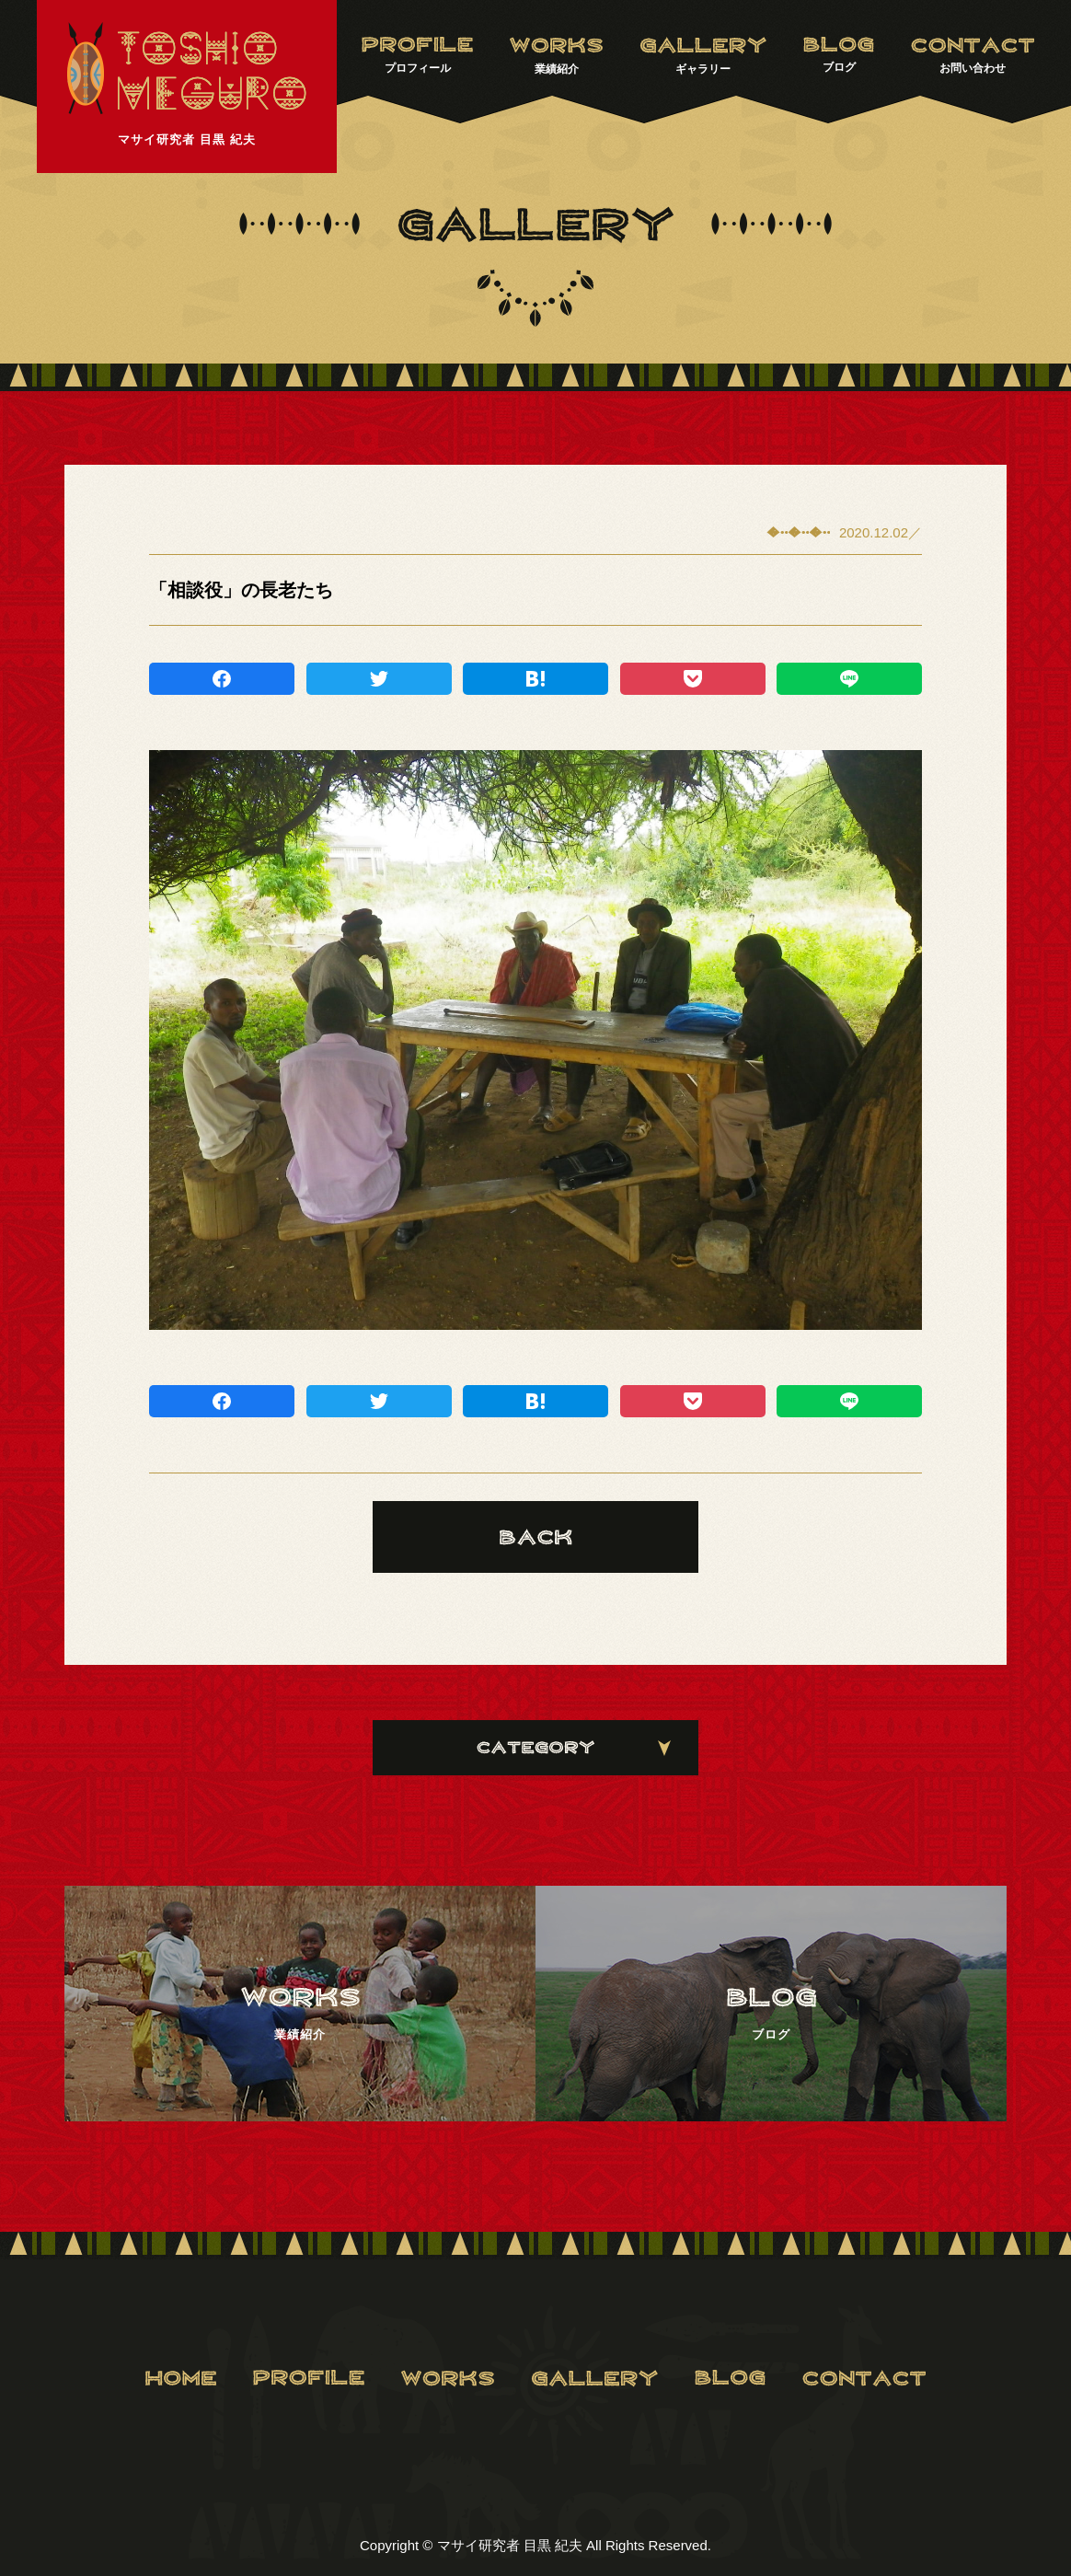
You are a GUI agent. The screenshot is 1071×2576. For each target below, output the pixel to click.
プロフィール (417, 55)
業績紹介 (556, 56)
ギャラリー (702, 56)
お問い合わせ (972, 55)
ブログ (838, 55)
